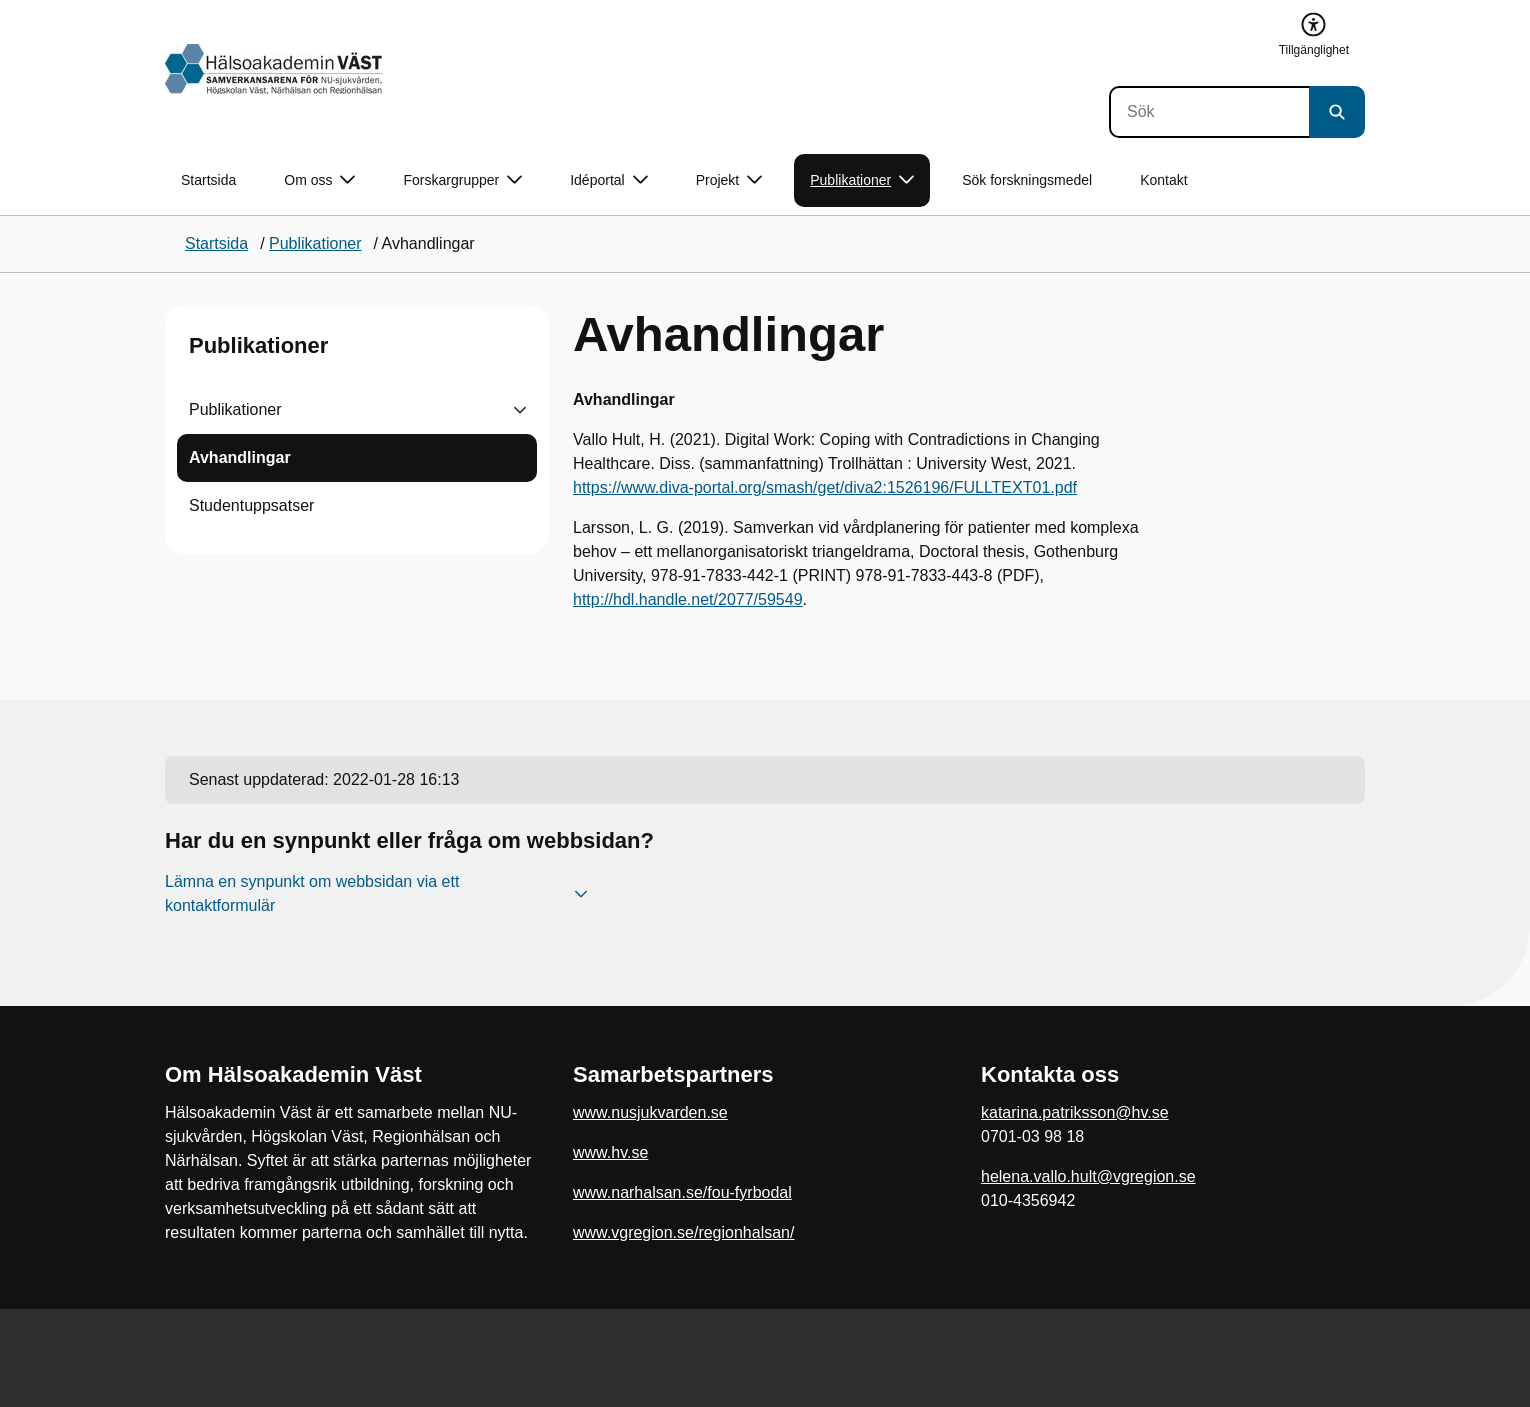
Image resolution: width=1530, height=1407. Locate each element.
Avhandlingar (240, 457)
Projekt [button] (729, 180)
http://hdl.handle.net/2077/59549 (688, 599)
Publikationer (258, 345)
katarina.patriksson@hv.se (1075, 1112)
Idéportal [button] (608, 180)
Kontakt (1163, 180)
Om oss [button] (319, 180)
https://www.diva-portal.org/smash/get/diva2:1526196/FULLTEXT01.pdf (825, 487)
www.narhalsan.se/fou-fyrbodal (682, 1192)
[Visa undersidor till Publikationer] (520, 410)
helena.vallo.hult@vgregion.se (1088, 1176)
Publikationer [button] (862, 180)
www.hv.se (610, 1152)
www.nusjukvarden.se (650, 1112)
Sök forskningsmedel (1027, 180)
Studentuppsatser (251, 505)
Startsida (208, 180)
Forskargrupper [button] (462, 180)
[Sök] (1209, 112)
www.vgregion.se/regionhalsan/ (683, 1232)
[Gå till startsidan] (274, 69)
